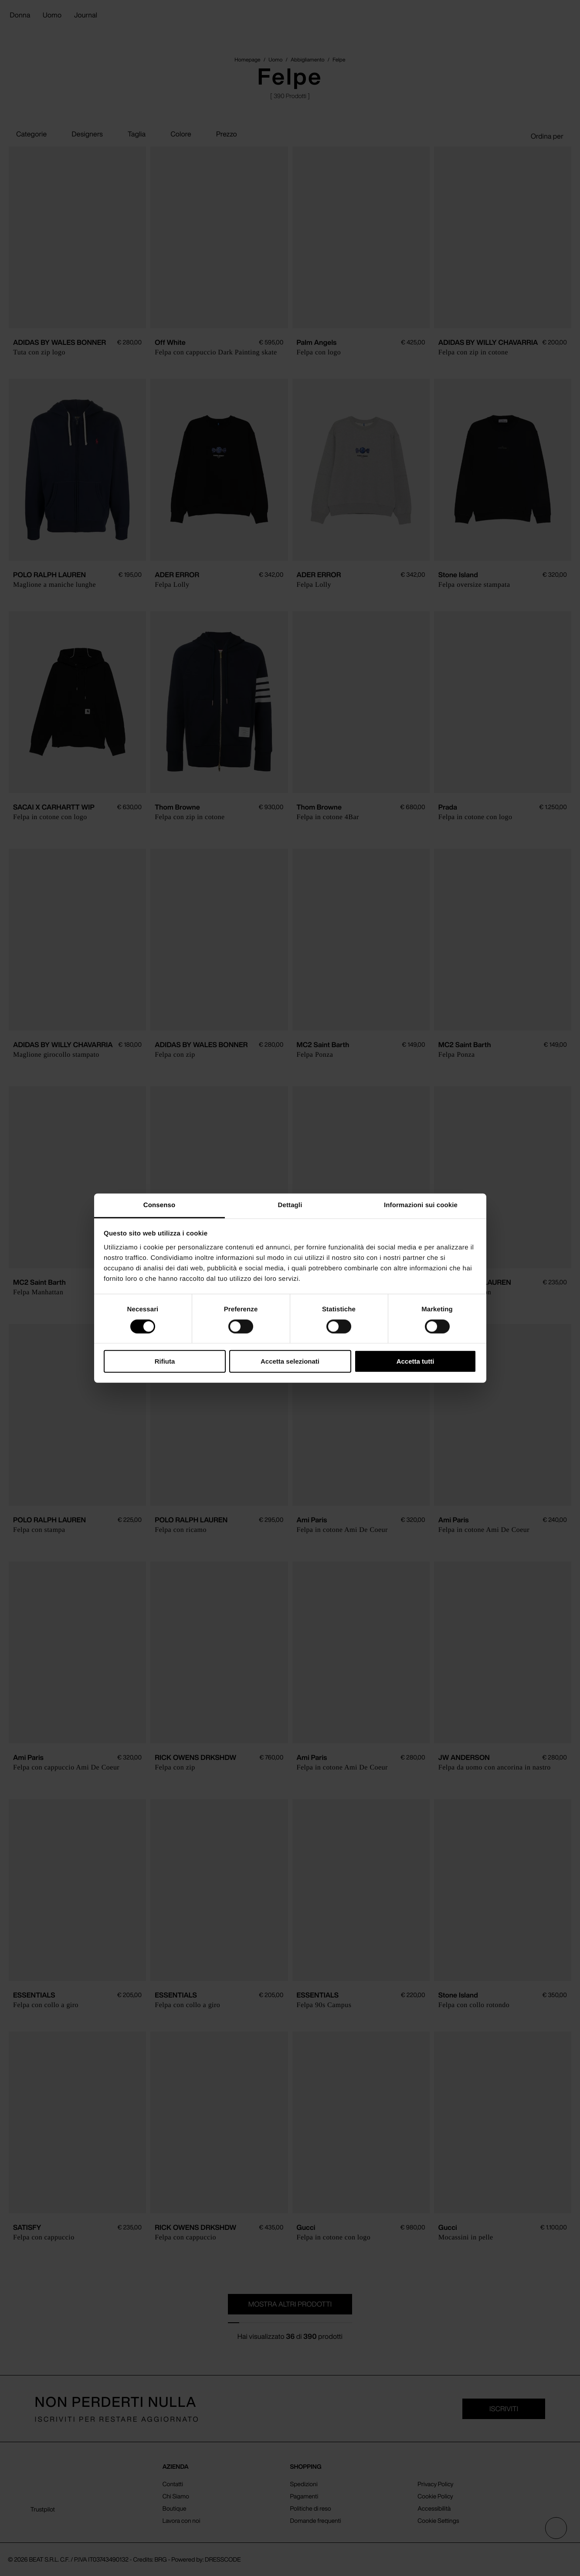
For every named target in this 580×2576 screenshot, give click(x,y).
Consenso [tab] (159, 1204)
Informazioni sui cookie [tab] (421, 1204)
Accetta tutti (415, 1361)
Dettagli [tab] (290, 1204)
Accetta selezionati (290, 1361)
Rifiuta (165, 1361)
